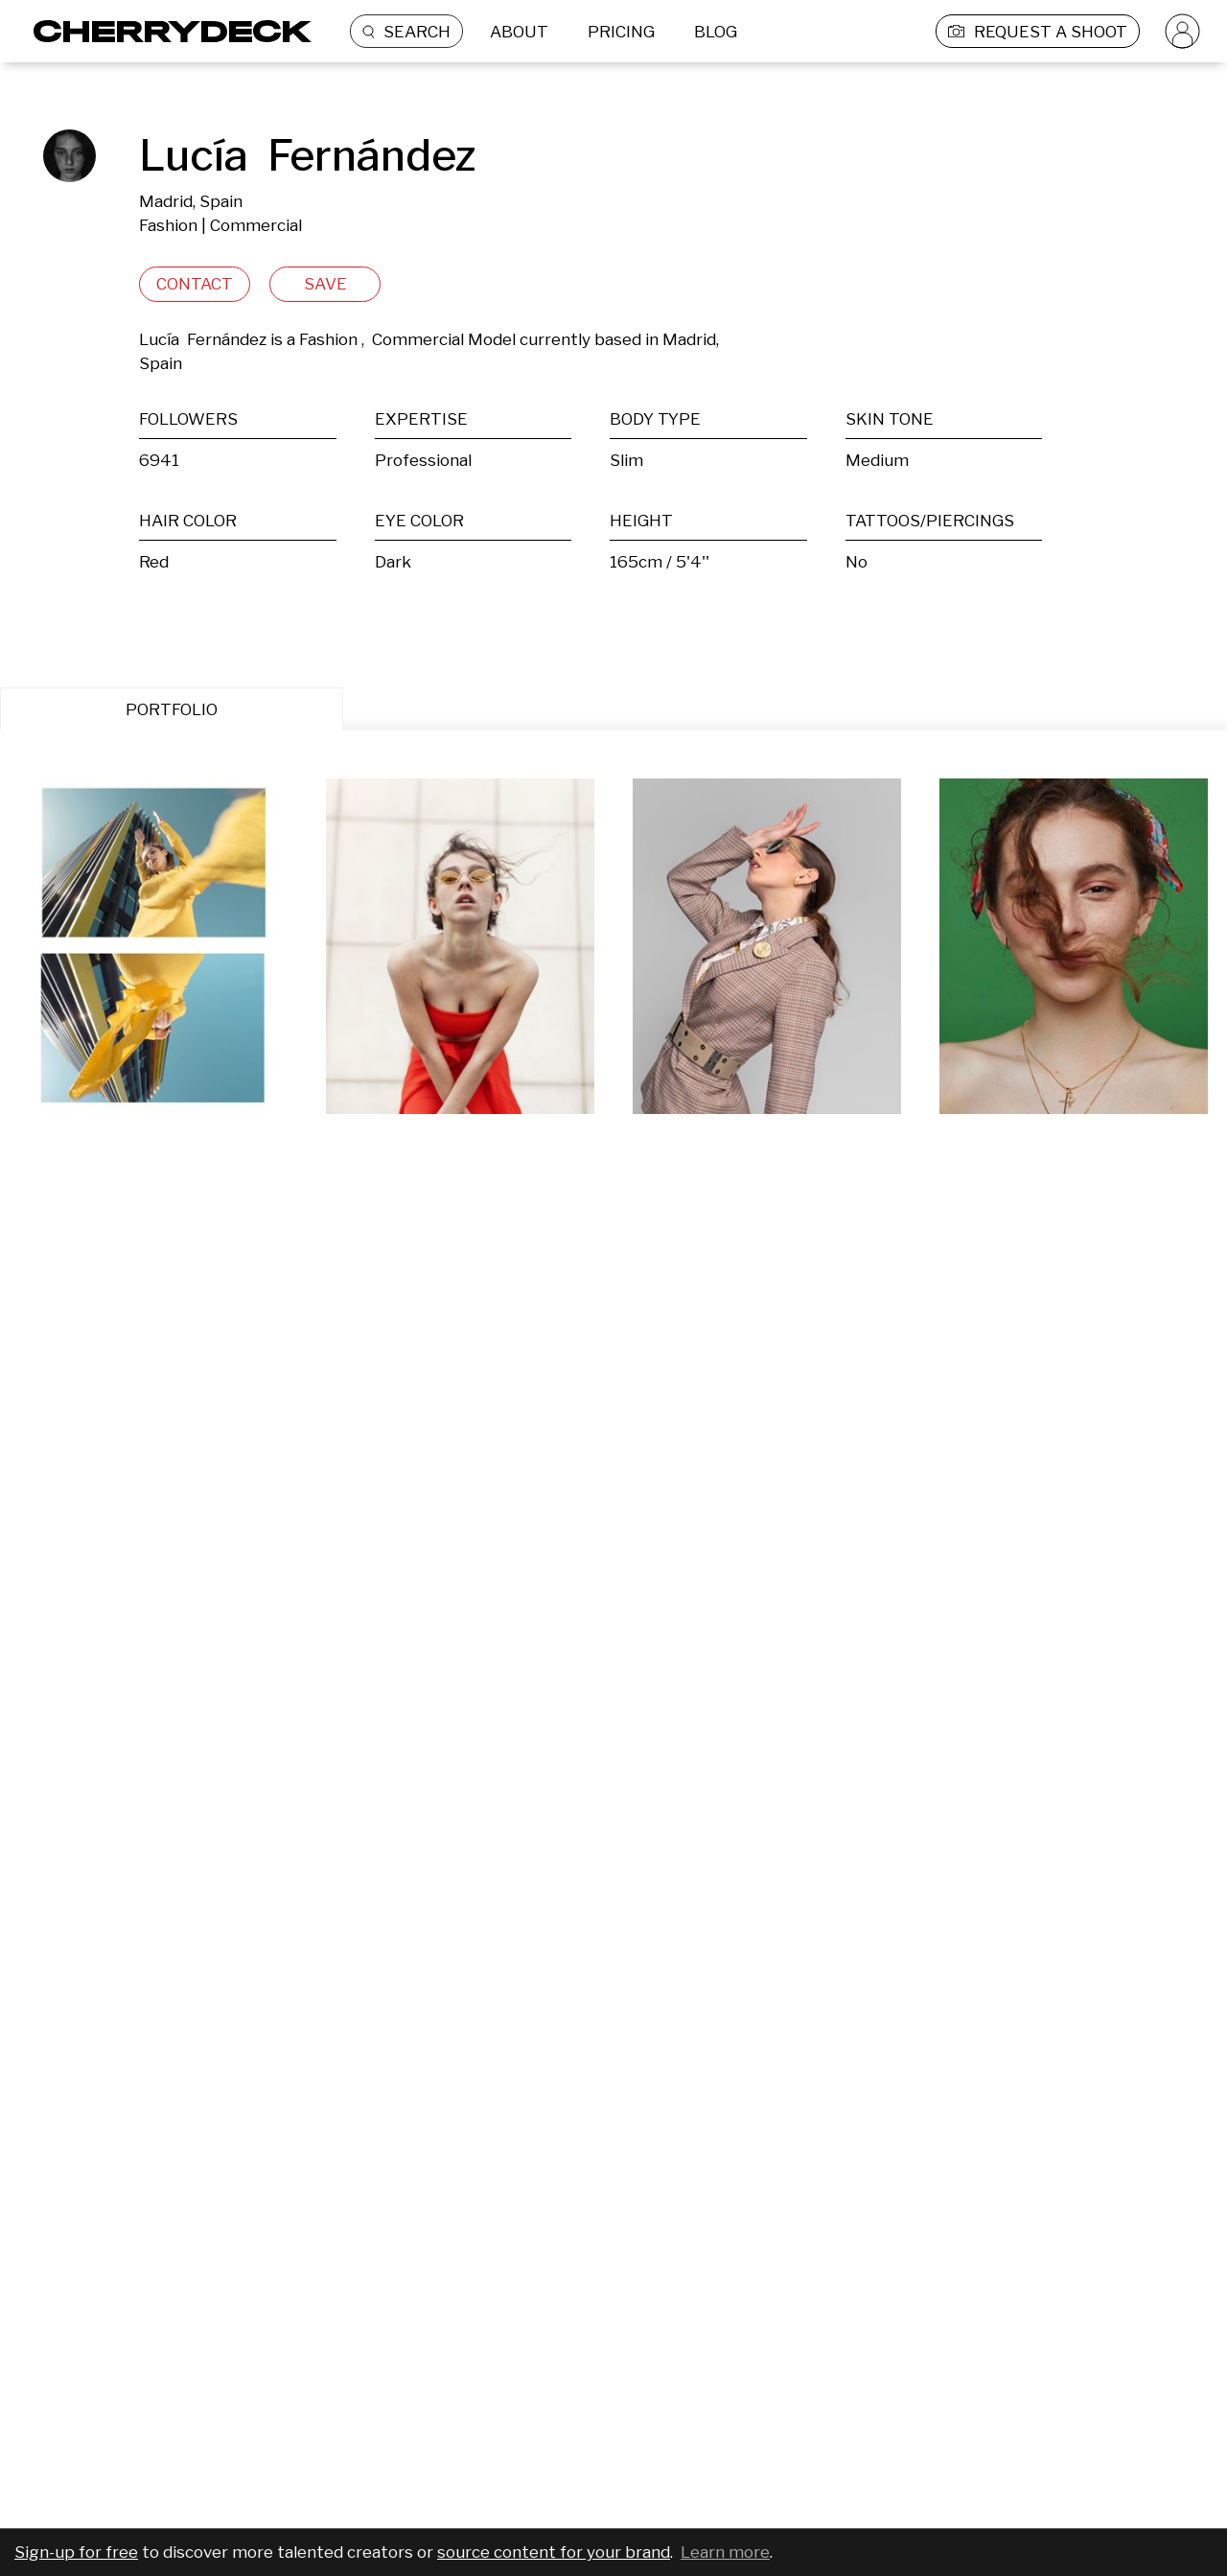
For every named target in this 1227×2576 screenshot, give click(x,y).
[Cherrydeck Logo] (165, 31)
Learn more (725, 2552)
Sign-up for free (76, 2552)
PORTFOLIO (172, 709)
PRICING (621, 31)
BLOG (715, 31)
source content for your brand (553, 2552)
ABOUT (519, 31)
